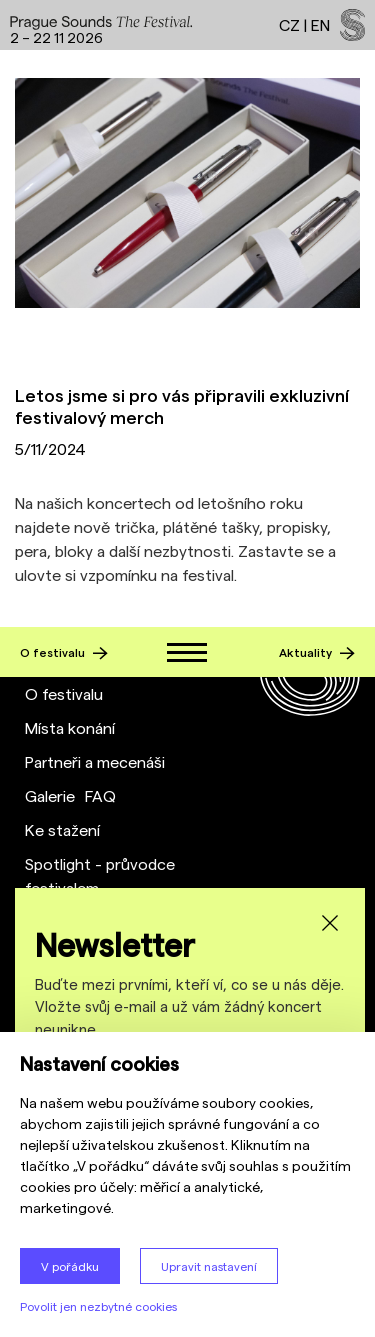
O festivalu (64, 652)
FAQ (100, 795)
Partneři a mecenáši (95, 761)
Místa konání (70, 727)
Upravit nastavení (209, 1266)
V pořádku (70, 1266)
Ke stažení (62, 829)
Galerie (50, 795)
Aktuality (317, 652)
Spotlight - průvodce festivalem (100, 875)
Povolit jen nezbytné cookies (98, 1306)
